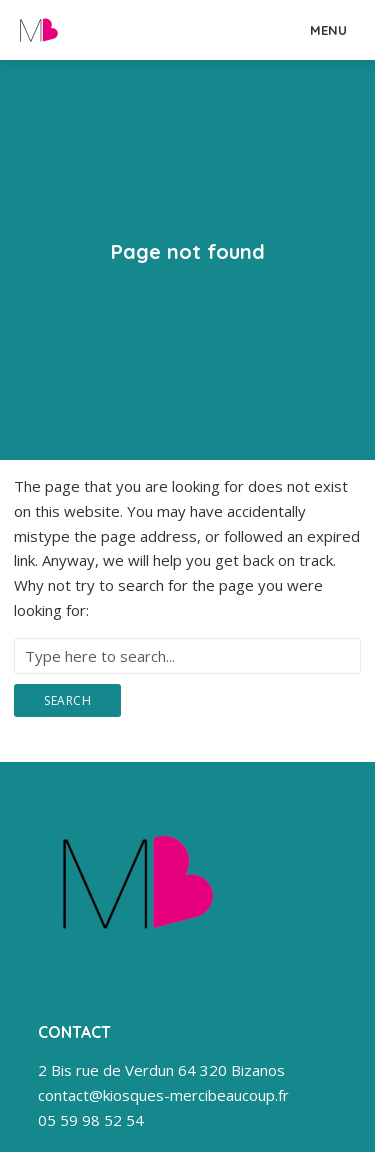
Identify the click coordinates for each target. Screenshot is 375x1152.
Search (67, 700)
